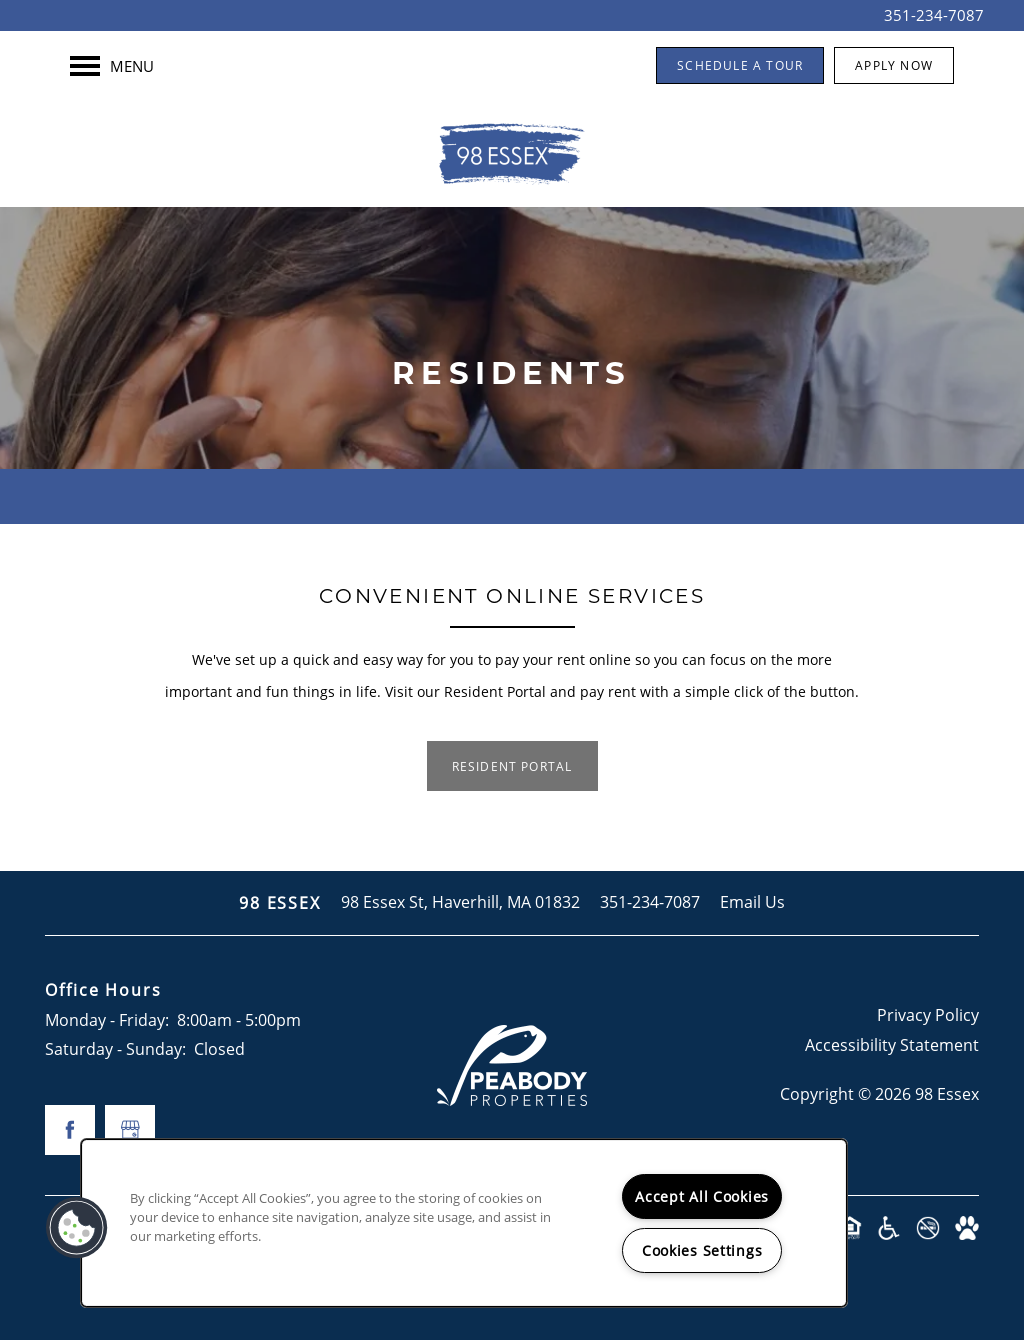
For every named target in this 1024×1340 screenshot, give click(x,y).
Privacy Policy (928, 1015)
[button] (740, 65)
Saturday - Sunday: (115, 1049)
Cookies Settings (702, 1250)
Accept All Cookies (702, 1196)
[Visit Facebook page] (70, 1130)
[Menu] (112, 66)
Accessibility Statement (892, 1045)
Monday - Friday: (107, 1020)
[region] (464, 1223)
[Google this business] (130, 1130)
